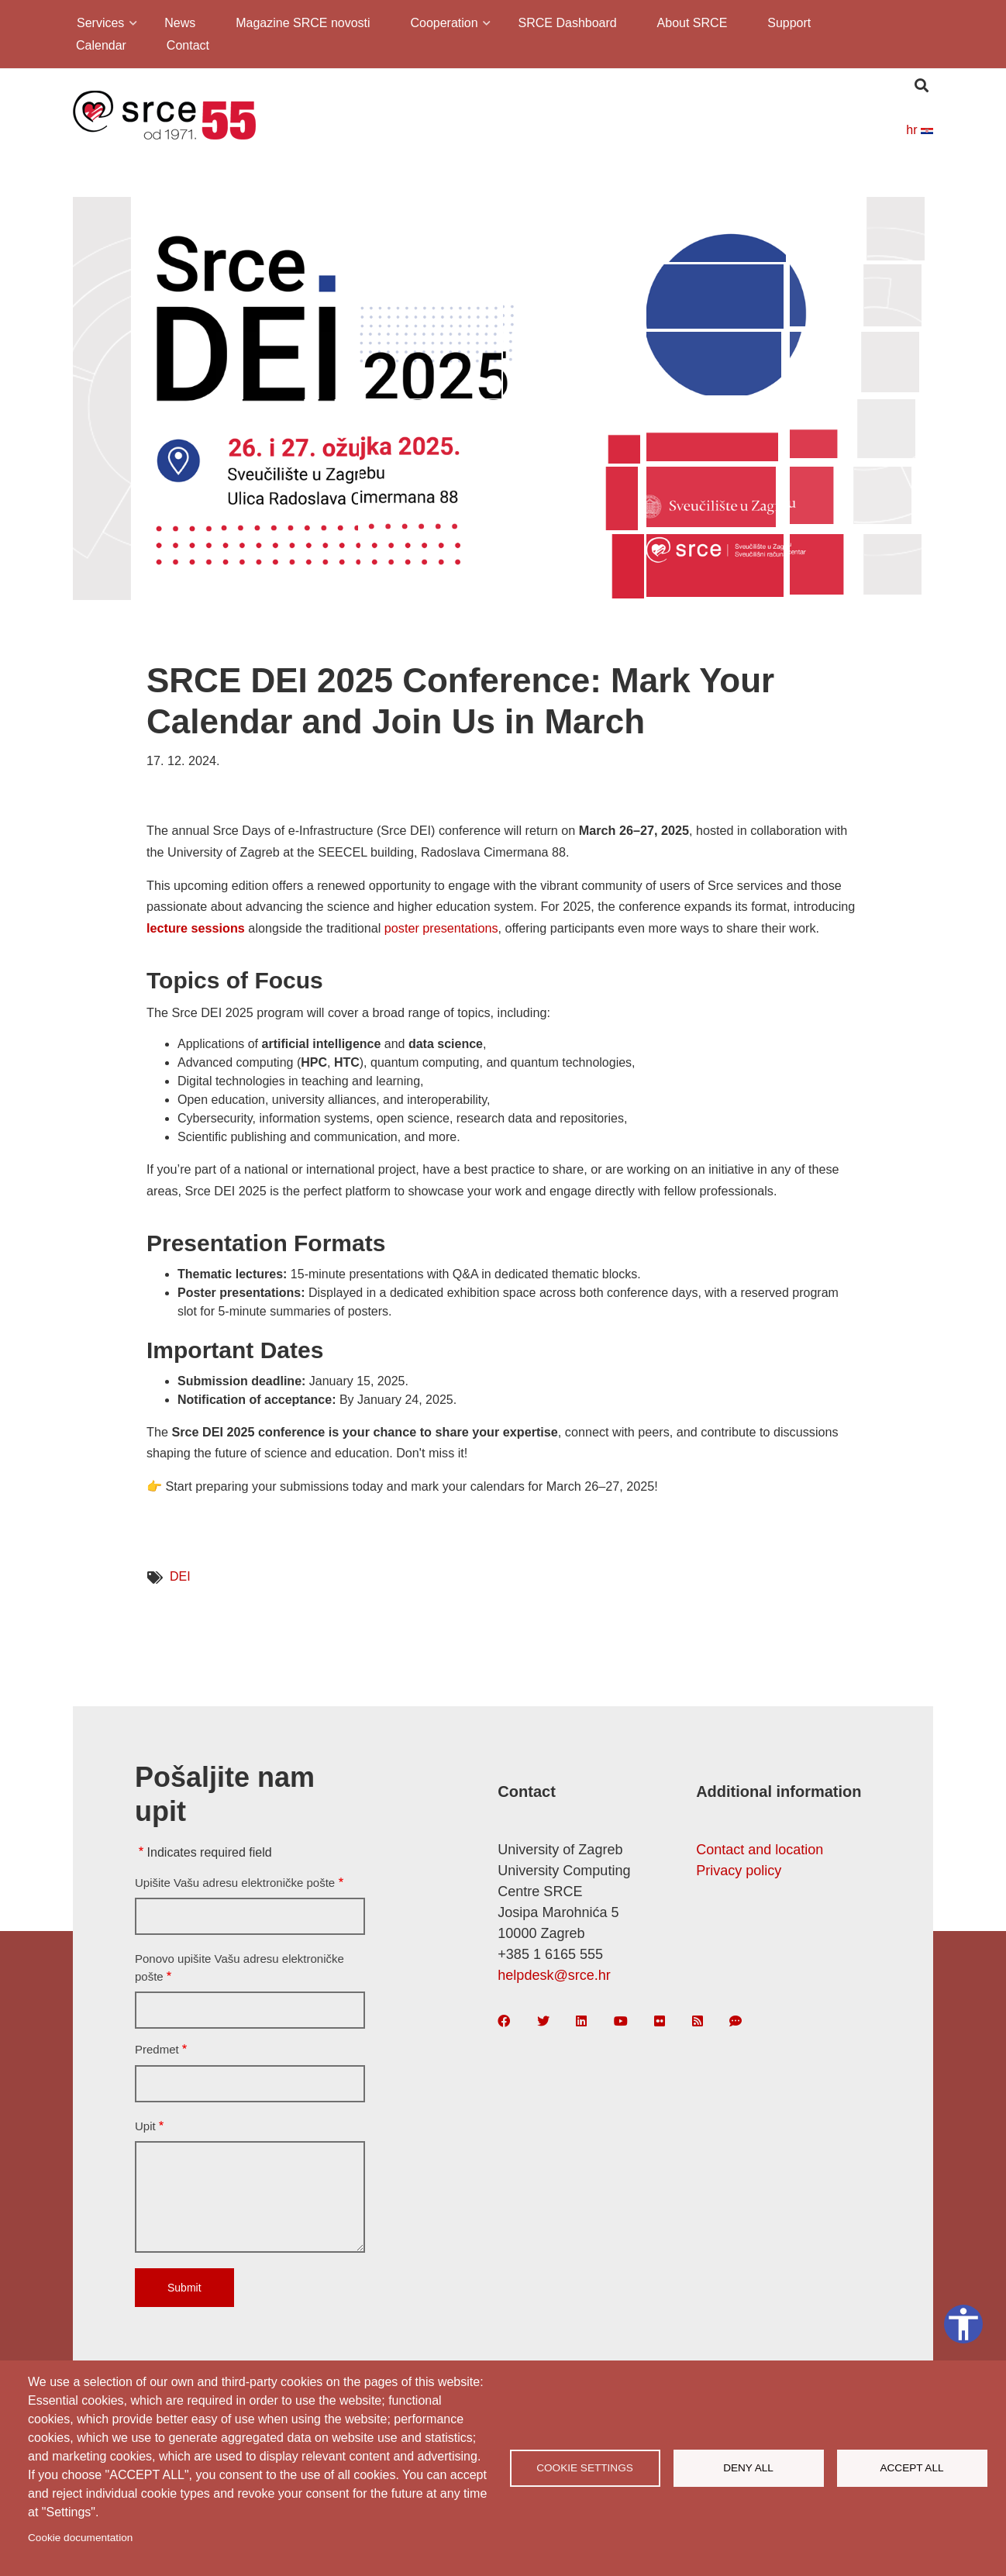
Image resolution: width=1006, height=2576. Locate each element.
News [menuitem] (179, 22)
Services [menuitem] (99, 25)
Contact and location (759, 1849)
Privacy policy (738, 1870)
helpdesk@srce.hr (554, 1975)
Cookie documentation (80, 2537)
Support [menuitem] (789, 22)
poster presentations (441, 928)
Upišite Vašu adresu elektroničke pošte (235, 1882)
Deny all (748, 2468)
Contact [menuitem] (188, 45)
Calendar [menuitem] (101, 45)
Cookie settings (584, 2468)
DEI (180, 1576)
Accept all (911, 2468)
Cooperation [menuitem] (442, 25)
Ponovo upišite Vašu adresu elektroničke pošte (239, 1967)
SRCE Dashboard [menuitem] (568, 22)
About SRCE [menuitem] (692, 22)
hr (919, 129)
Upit (145, 2126)
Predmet (157, 2049)
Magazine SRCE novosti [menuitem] (303, 22)
